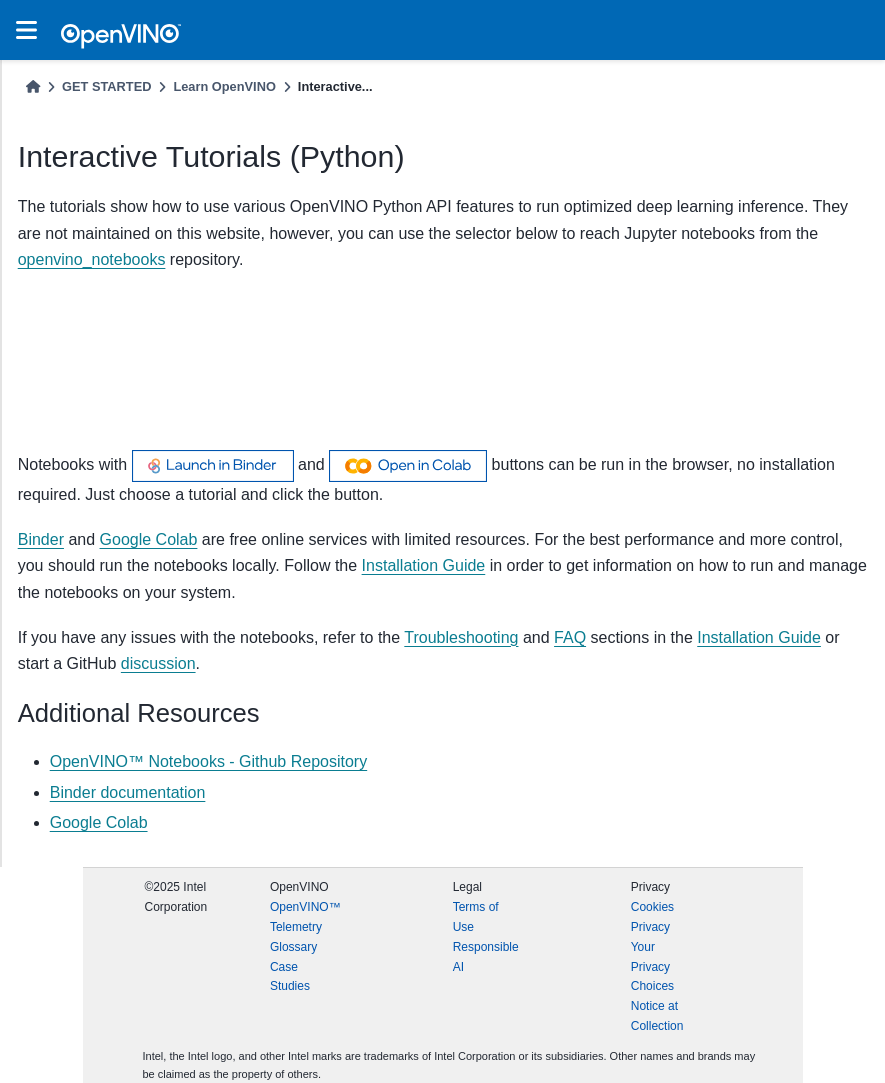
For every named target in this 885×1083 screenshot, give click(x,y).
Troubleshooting (461, 637)
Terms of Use (476, 917)
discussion (158, 663)
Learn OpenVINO (224, 86)
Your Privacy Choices (652, 967)
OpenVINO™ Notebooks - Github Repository (208, 761)
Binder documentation (128, 792)
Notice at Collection (657, 1016)
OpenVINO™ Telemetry (305, 917)
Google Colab (149, 539)
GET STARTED (106, 86)
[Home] (33, 86)
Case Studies (290, 977)
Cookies (652, 907)
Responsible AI (486, 957)
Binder (41, 539)
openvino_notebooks (92, 259)
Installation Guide (759, 637)
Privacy (650, 927)
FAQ (570, 637)
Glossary (293, 947)
